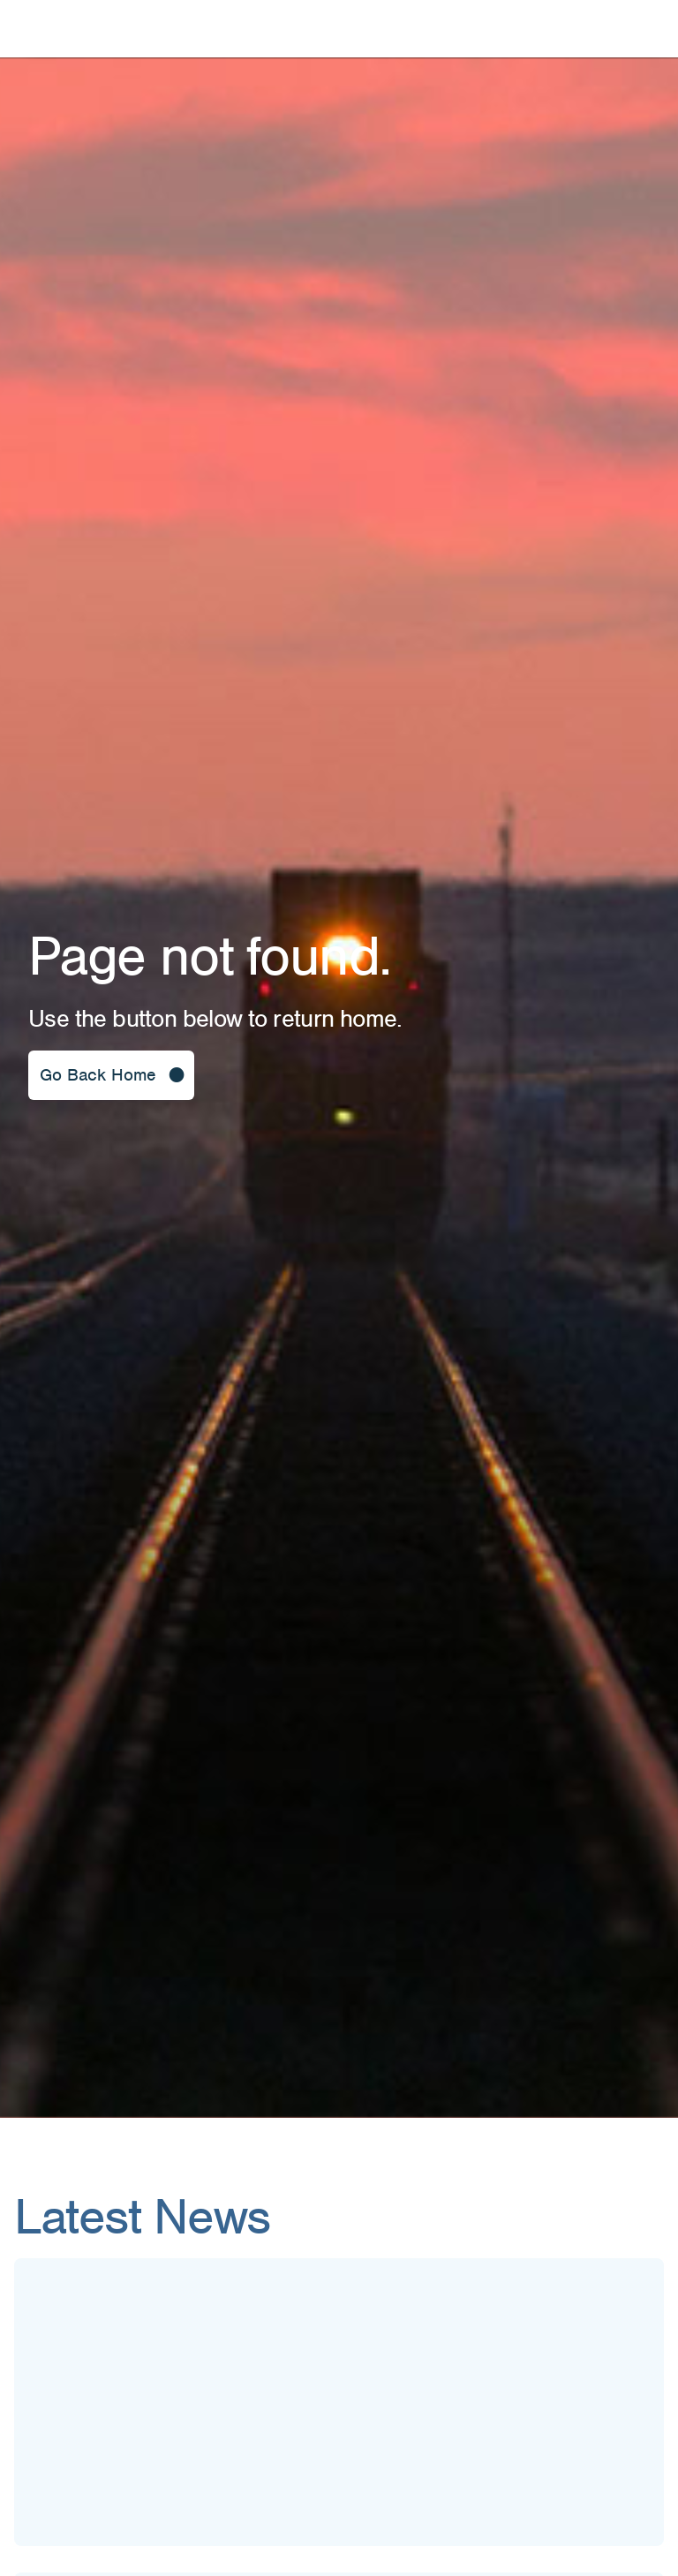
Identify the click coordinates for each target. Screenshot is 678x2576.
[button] (111, 1075)
